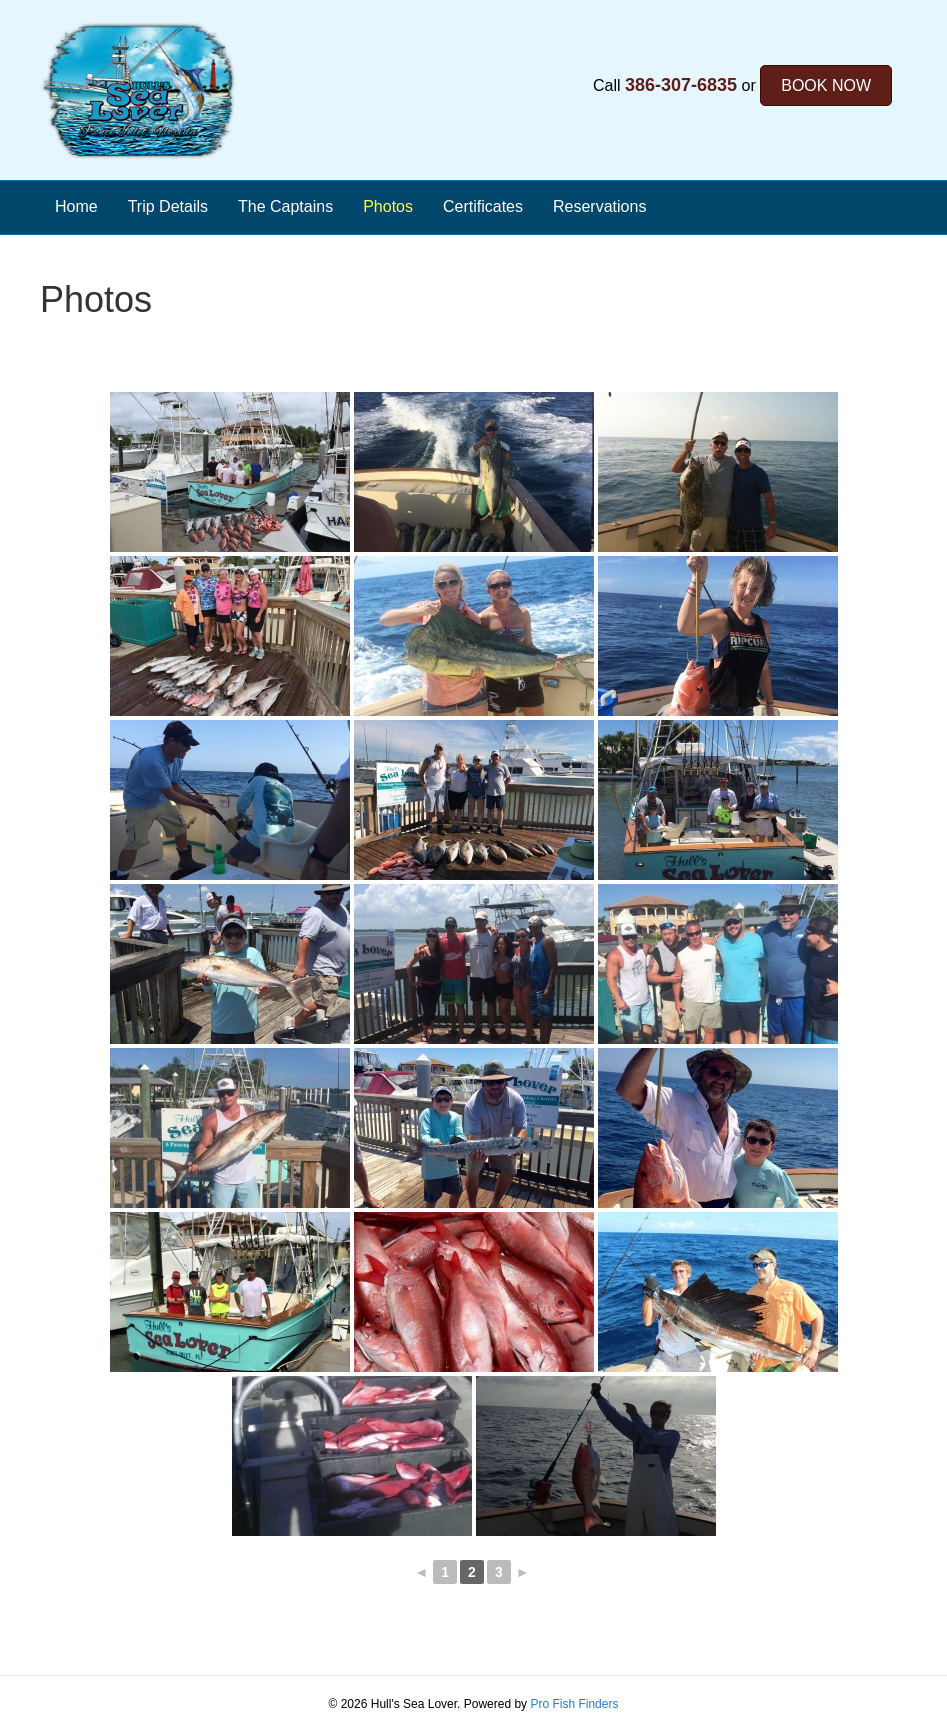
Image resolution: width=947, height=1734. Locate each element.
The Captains (285, 206)
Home (76, 206)
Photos (388, 206)
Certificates (483, 206)
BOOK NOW (826, 85)
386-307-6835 (681, 85)
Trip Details (168, 206)
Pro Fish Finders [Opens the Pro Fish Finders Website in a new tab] (574, 1704)
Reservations (599, 206)
